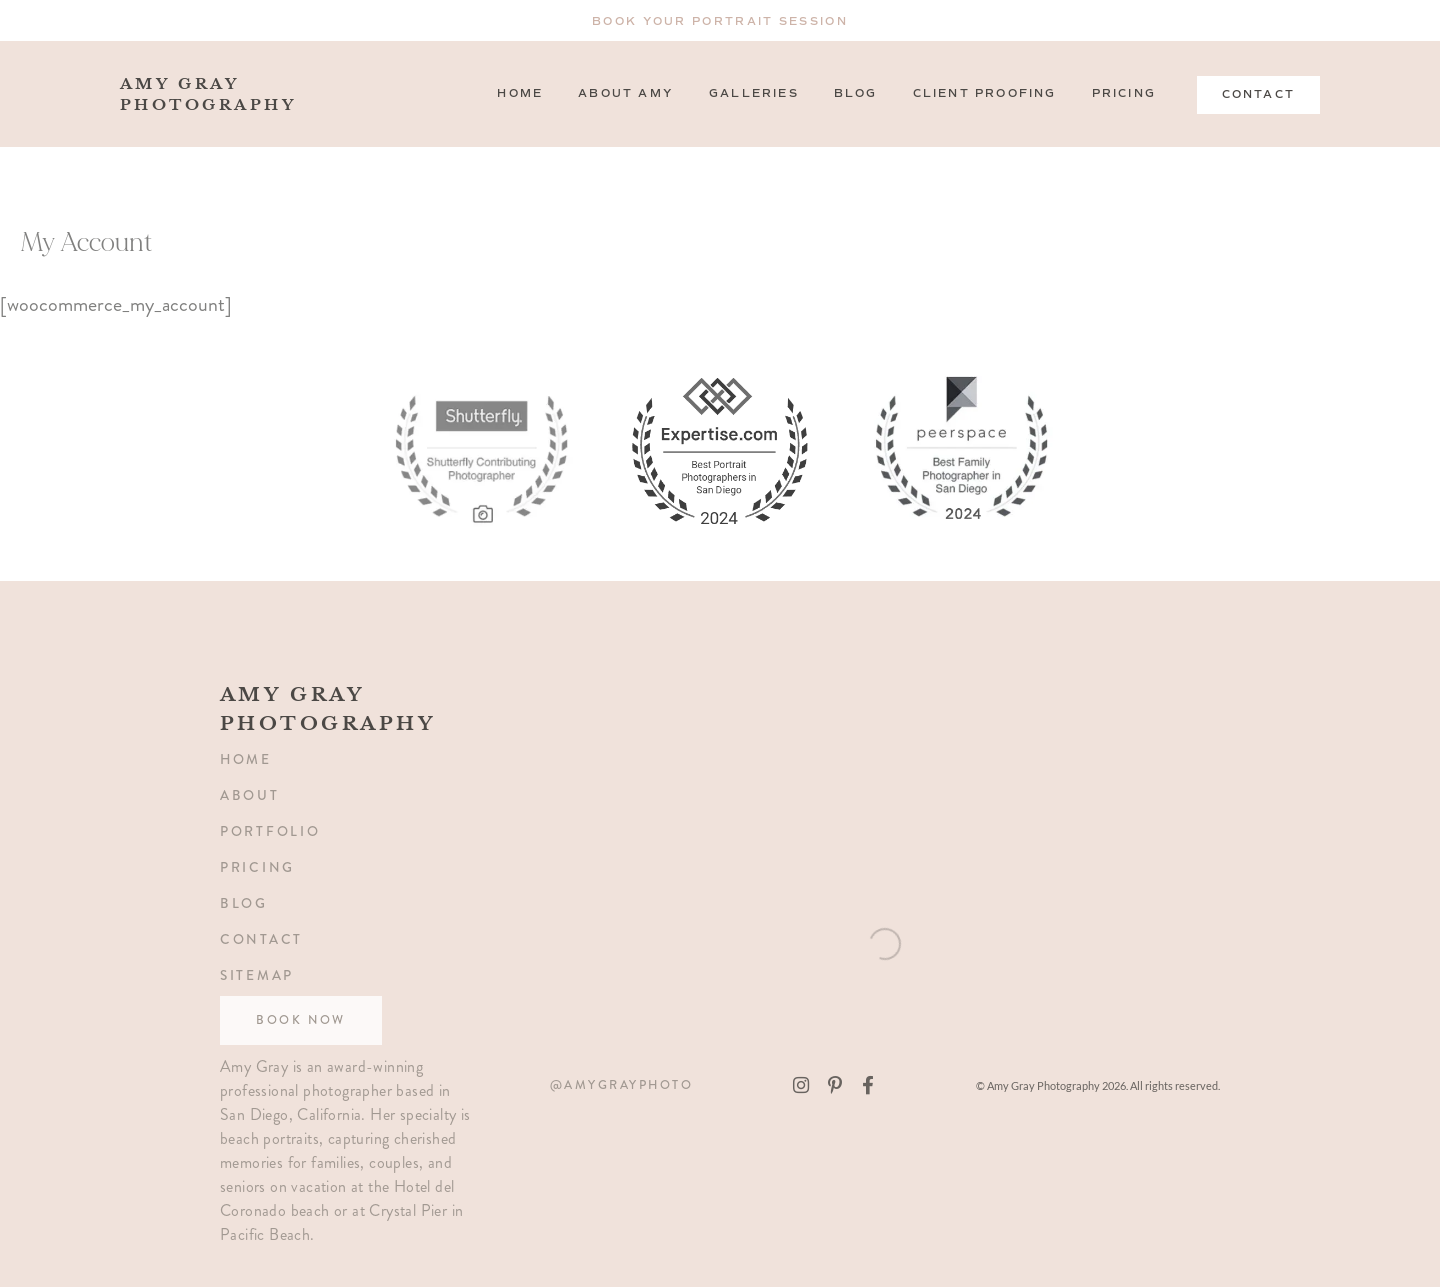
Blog (856, 93)
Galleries (754, 93)
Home (520, 93)
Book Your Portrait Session (720, 21)
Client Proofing (985, 93)
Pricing (1124, 93)
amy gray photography (252, 94)
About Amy (626, 93)
